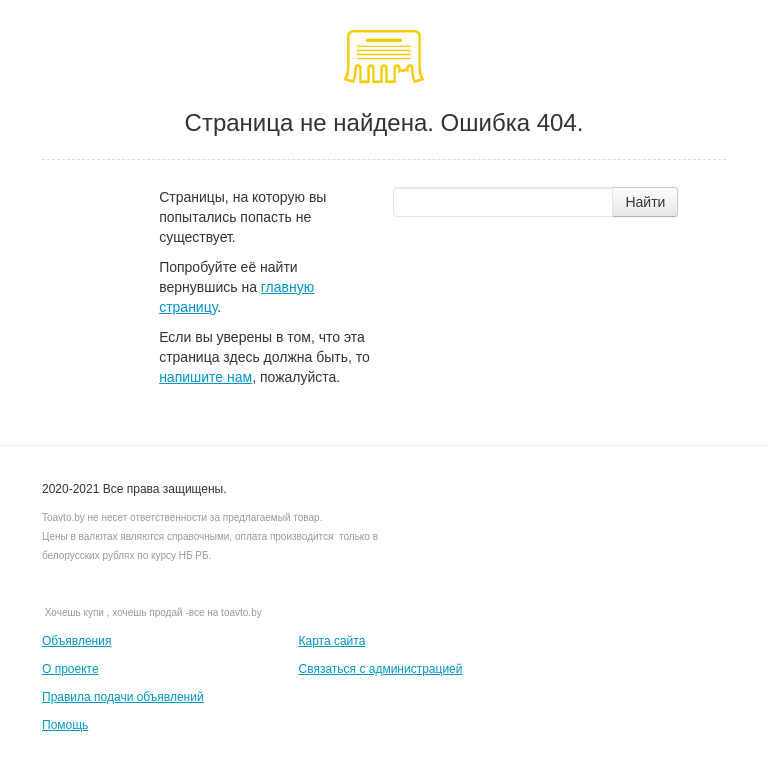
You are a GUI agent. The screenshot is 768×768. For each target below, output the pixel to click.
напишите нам (205, 377)
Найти (645, 202)
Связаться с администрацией (381, 669)
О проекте (70, 669)
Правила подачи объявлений (123, 697)
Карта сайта (332, 641)
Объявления (76, 641)
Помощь (65, 725)
